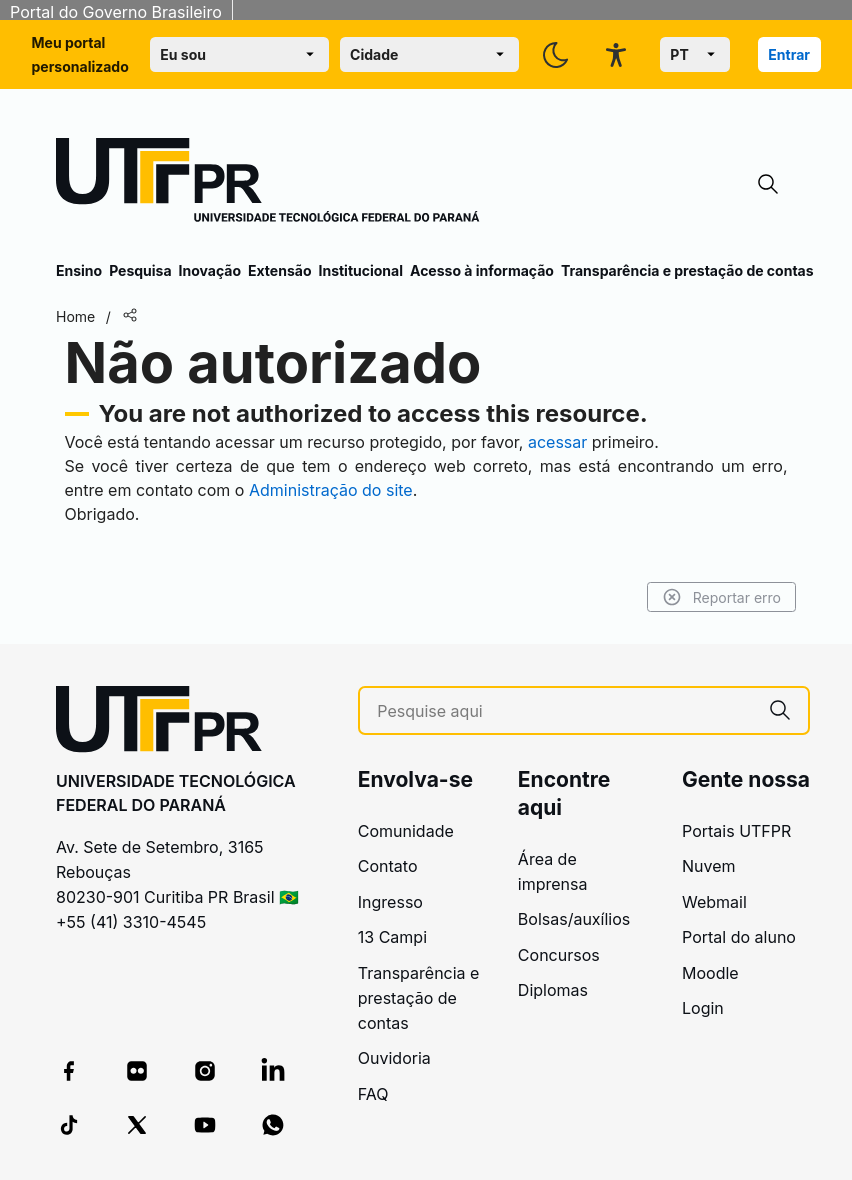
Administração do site (331, 490)
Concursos (559, 955)
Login (703, 1008)
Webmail (714, 902)
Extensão (279, 270)
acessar (557, 442)
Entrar (789, 54)
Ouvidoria (394, 1058)
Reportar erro (721, 597)
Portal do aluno (739, 937)
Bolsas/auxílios (574, 919)
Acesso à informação (482, 270)
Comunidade (406, 831)
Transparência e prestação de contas (687, 270)
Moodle (710, 973)
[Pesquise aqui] (564, 711)
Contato (388, 866)
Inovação (210, 270)
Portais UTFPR (736, 831)
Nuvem (709, 866)
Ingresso (390, 902)
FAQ (373, 1094)
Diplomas (553, 990)
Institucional (360, 270)
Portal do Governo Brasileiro (116, 12)
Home (75, 316)
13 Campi (392, 937)
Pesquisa (140, 270)
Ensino (79, 270)
